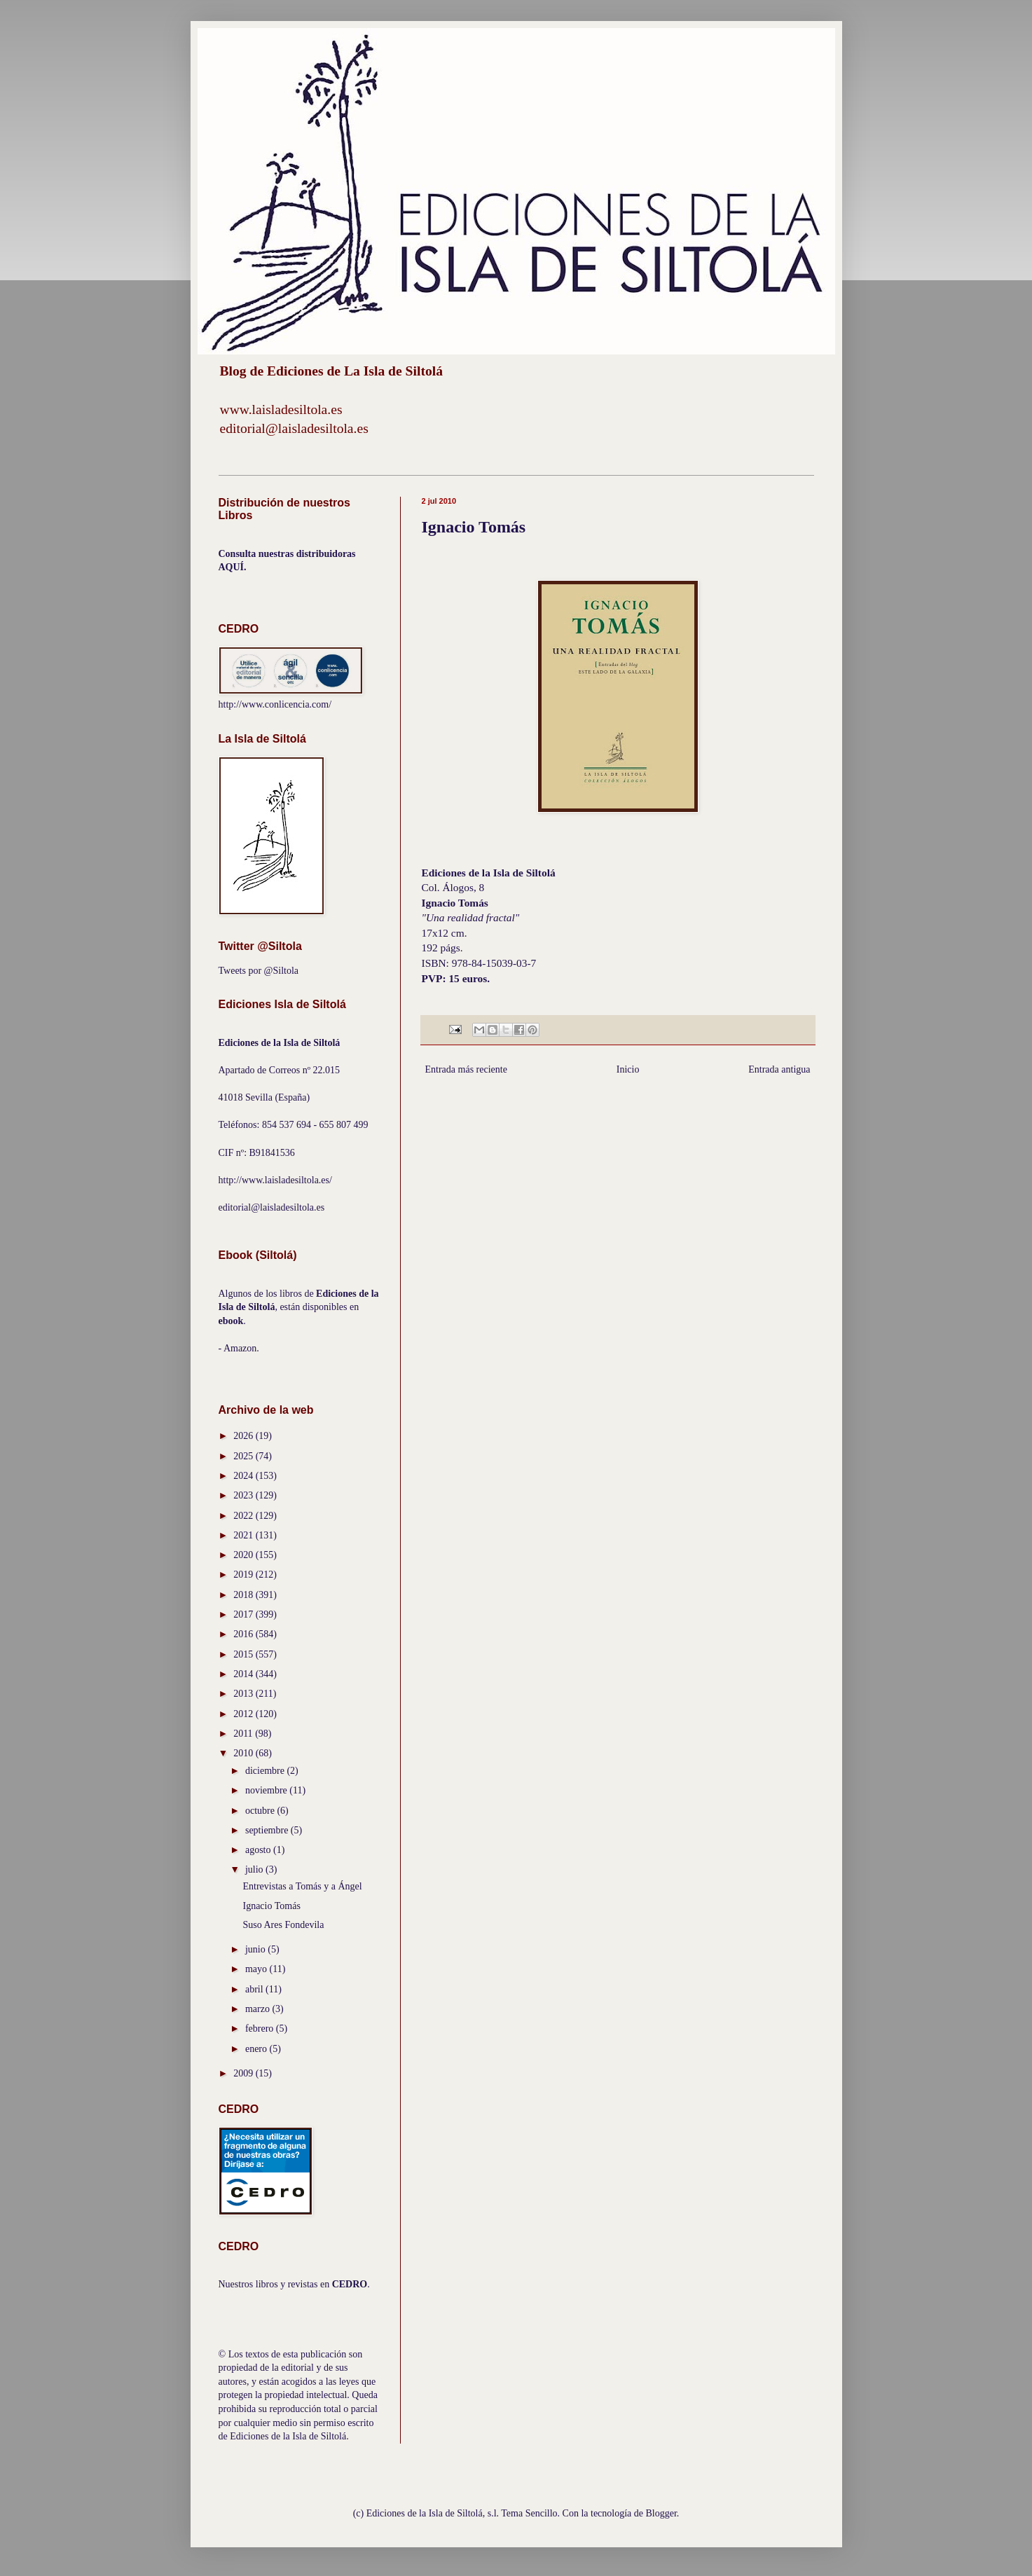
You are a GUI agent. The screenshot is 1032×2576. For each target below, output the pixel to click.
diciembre (266, 1770)
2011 (244, 1733)
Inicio (628, 1069)
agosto (259, 1850)
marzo (258, 2009)
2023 (244, 1495)
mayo (257, 1969)
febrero (260, 2028)
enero (257, 2049)
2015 (244, 1654)
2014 (244, 1674)
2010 (244, 1753)
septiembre (268, 1830)
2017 (244, 1614)
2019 (244, 1574)
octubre (261, 1810)
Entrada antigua (779, 1069)
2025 (244, 1456)
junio (256, 1949)
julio (255, 1869)
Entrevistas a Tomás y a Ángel (302, 1886)
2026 (244, 1436)
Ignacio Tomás (271, 1906)
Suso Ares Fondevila (283, 1925)
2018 (244, 1595)
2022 (244, 1515)
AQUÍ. (233, 567)
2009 (244, 2073)
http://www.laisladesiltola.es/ (275, 1180)
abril (255, 1989)
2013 (244, 1693)
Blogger (661, 2513)
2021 (244, 1535)
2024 (244, 1475)
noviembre (267, 1790)
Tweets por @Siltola (259, 970)
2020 (244, 1555)
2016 (244, 1634)
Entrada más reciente (466, 1069)
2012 (244, 1714)
